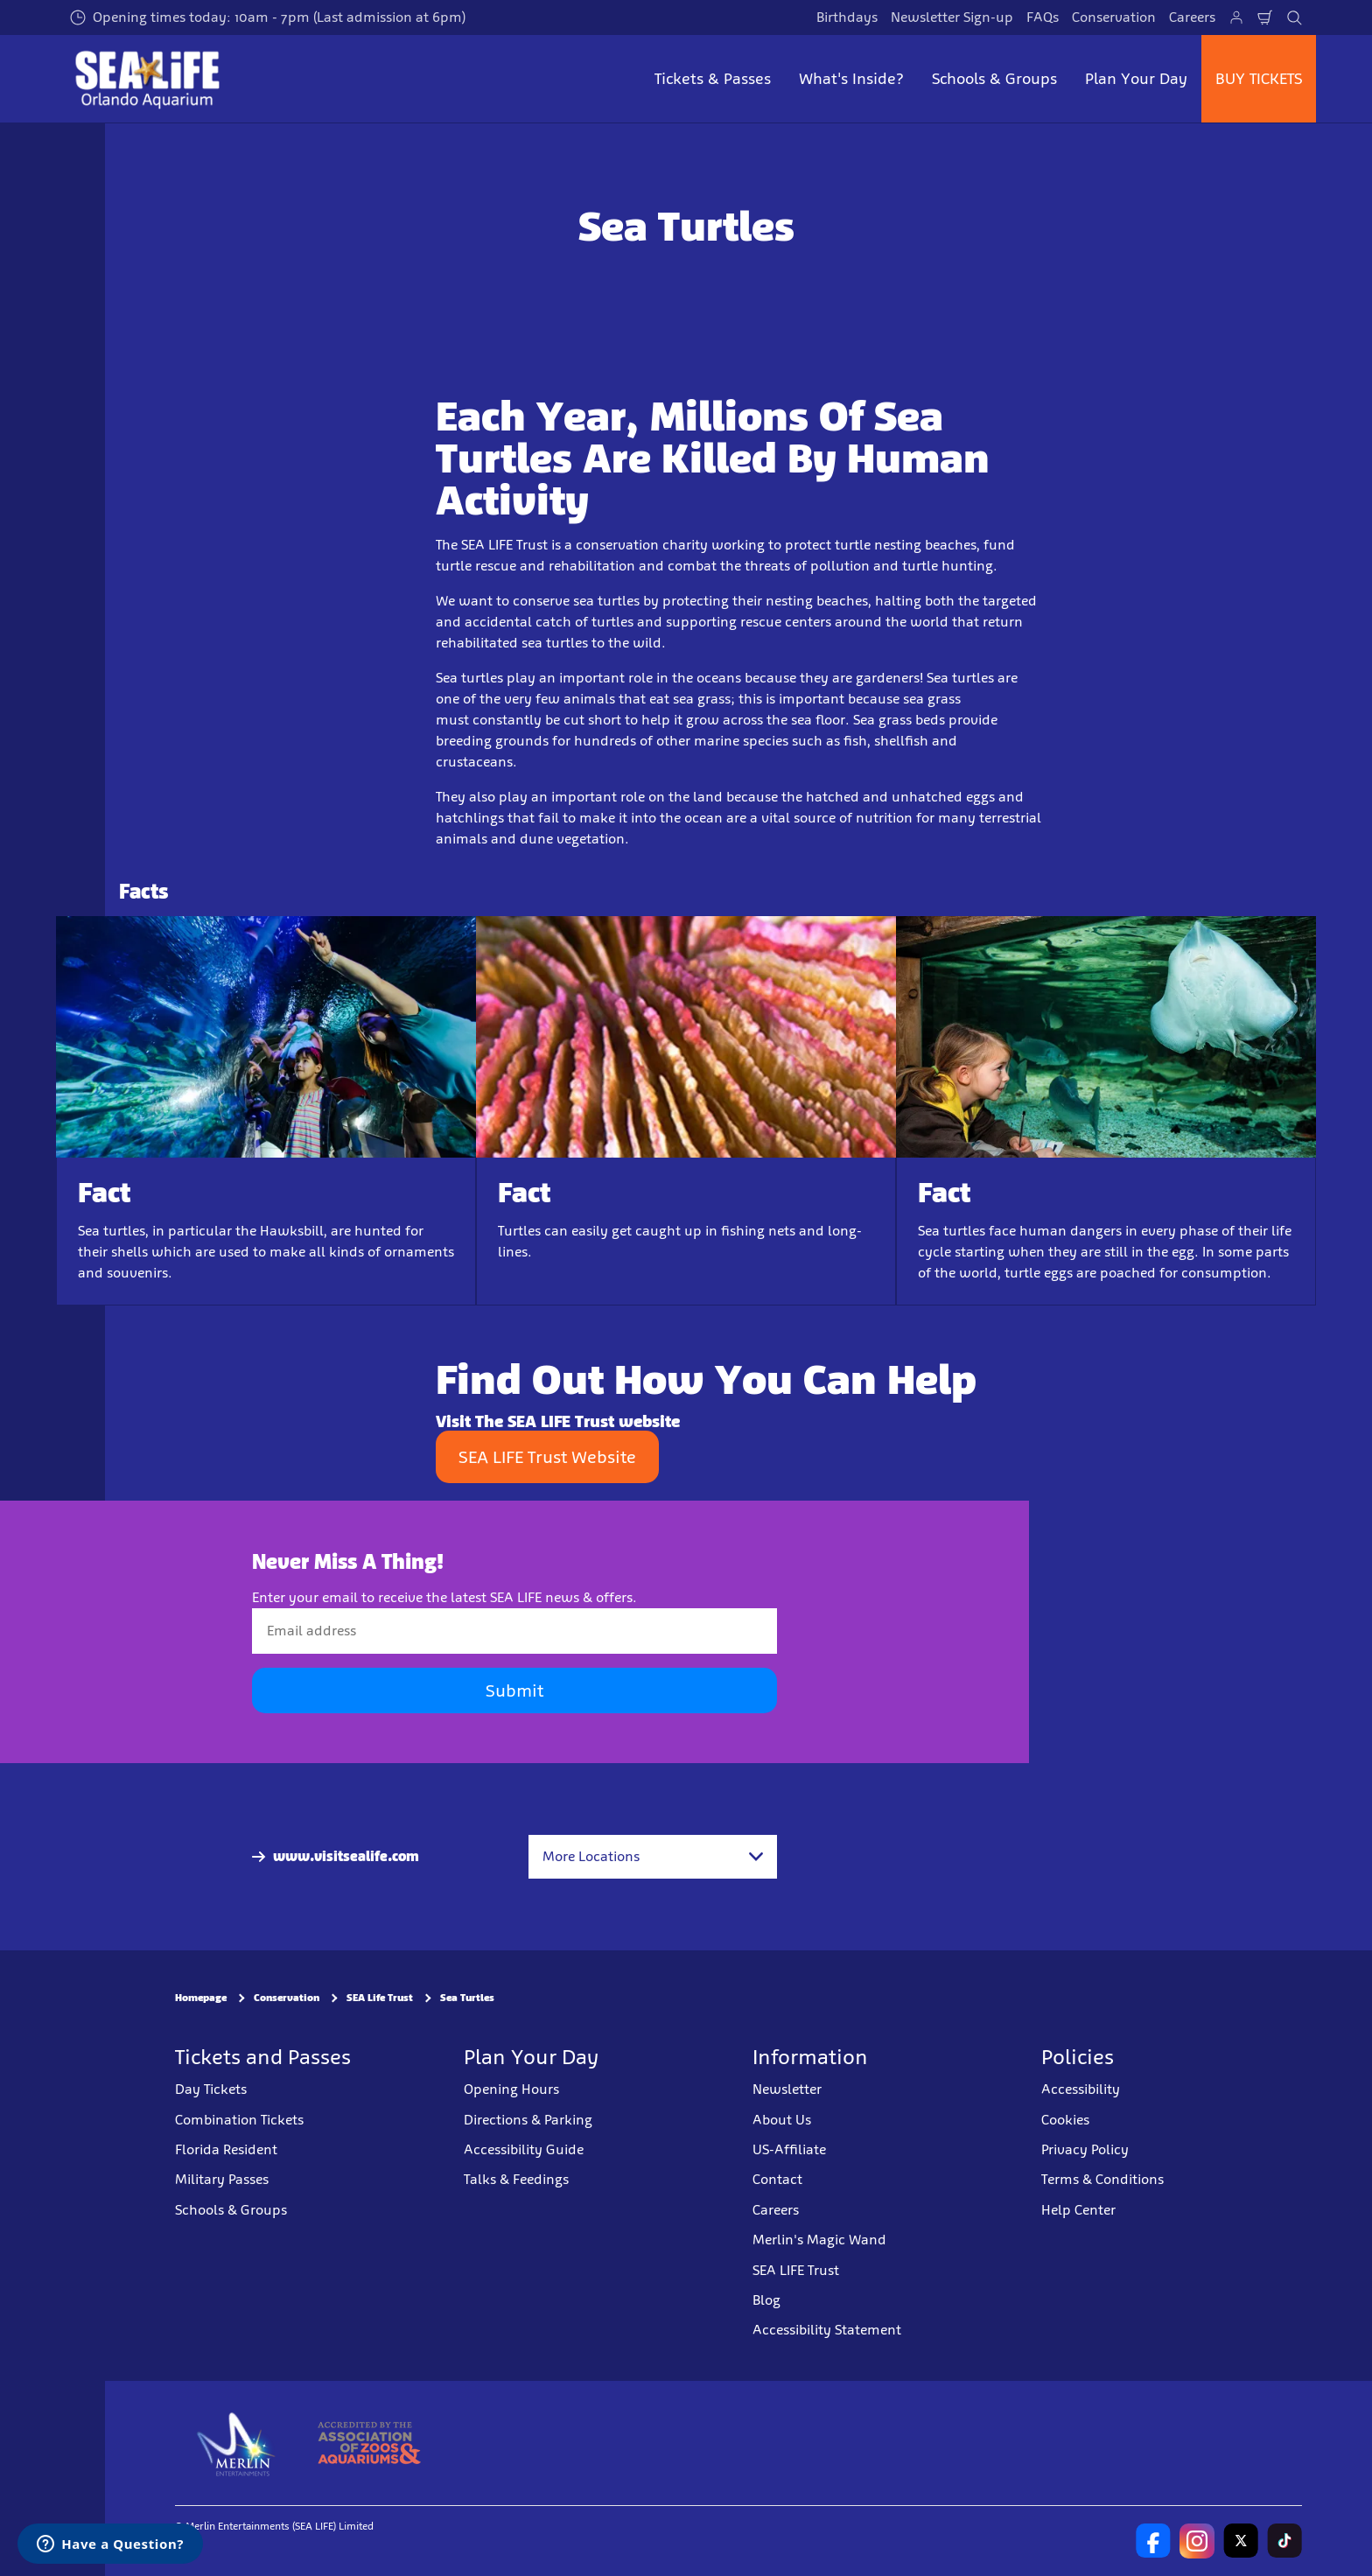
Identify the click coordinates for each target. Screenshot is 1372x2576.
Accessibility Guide (524, 2149)
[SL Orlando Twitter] (1240, 2540)
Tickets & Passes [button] (712, 78)
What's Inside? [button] (851, 78)
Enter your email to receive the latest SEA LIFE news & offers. (444, 1597)
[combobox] (652, 1857)
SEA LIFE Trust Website (547, 1456)
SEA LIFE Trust (795, 2269)
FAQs (1042, 17)
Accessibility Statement (826, 2329)
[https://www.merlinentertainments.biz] (236, 2442)
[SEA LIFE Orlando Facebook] (1153, 2540)
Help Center (1078, 2209)
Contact (777, 2179)
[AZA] (368, 2442)
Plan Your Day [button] (1136, 78)
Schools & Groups (231, 2209)
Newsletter (787, 2089)
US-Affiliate (789, 2149)
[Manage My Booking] (1236, 17)
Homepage (201, 1998)
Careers (1192, 17)
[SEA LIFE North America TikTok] (1284, 2540)
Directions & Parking (528, 2118)
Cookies (1065, 2118)
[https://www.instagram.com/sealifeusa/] (1197, 2540)
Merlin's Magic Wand (819, 2239)
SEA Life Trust (379, 1998)
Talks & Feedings (516, 2179)
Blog (766, 2300)
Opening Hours (511, 2089)
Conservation (1114, 17)
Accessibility (1080, 2089)
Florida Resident (226, 2149)
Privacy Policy (1085, 2149)
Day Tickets (211, 2089)
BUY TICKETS (1258, 78)
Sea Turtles (467, 1998)
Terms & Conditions (1102, 2179)
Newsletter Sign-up (952, 17)
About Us (781, 2118)
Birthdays (847, 17)
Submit (514, 1690)
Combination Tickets (239, 2118)
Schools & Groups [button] (994, 78)
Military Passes (222, 2179)
